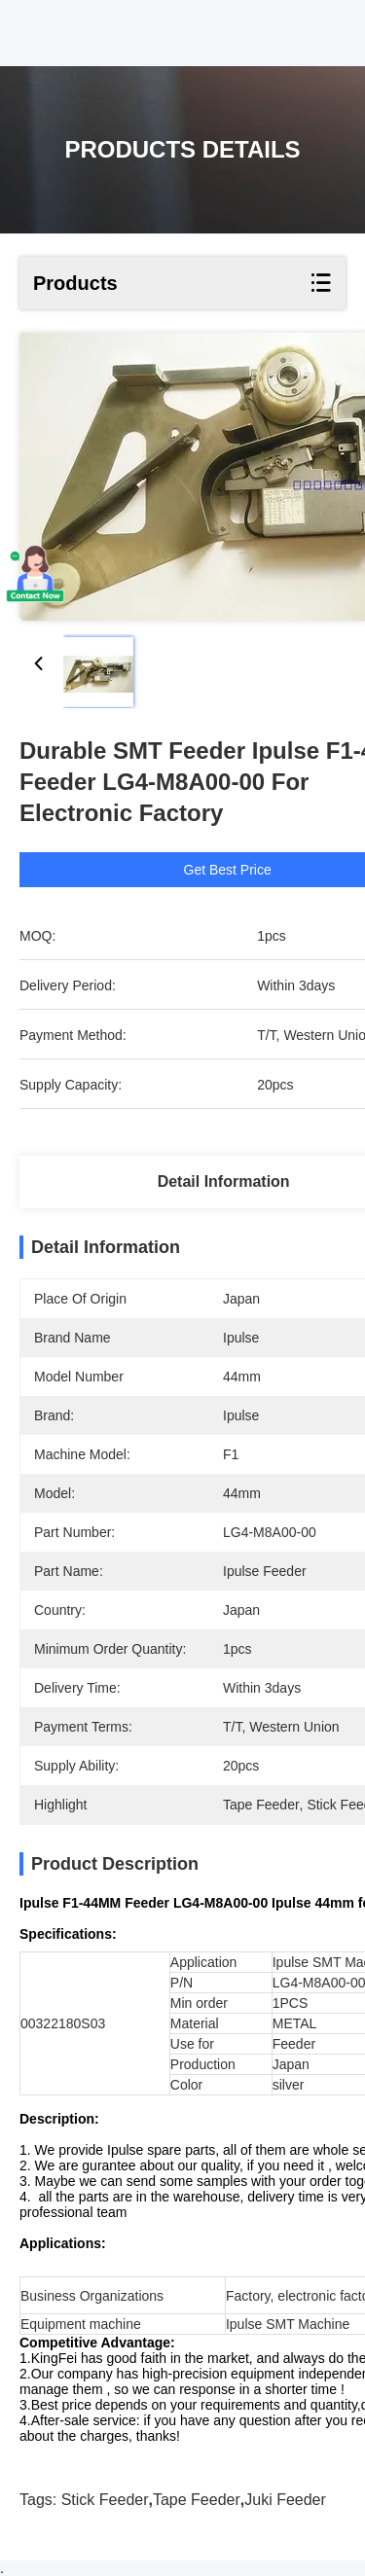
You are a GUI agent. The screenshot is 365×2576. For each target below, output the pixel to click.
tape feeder (196, 2499)
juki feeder (285, 2499)
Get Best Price (230, 869)
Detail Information (224, 1181)
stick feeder (105, 2499)
